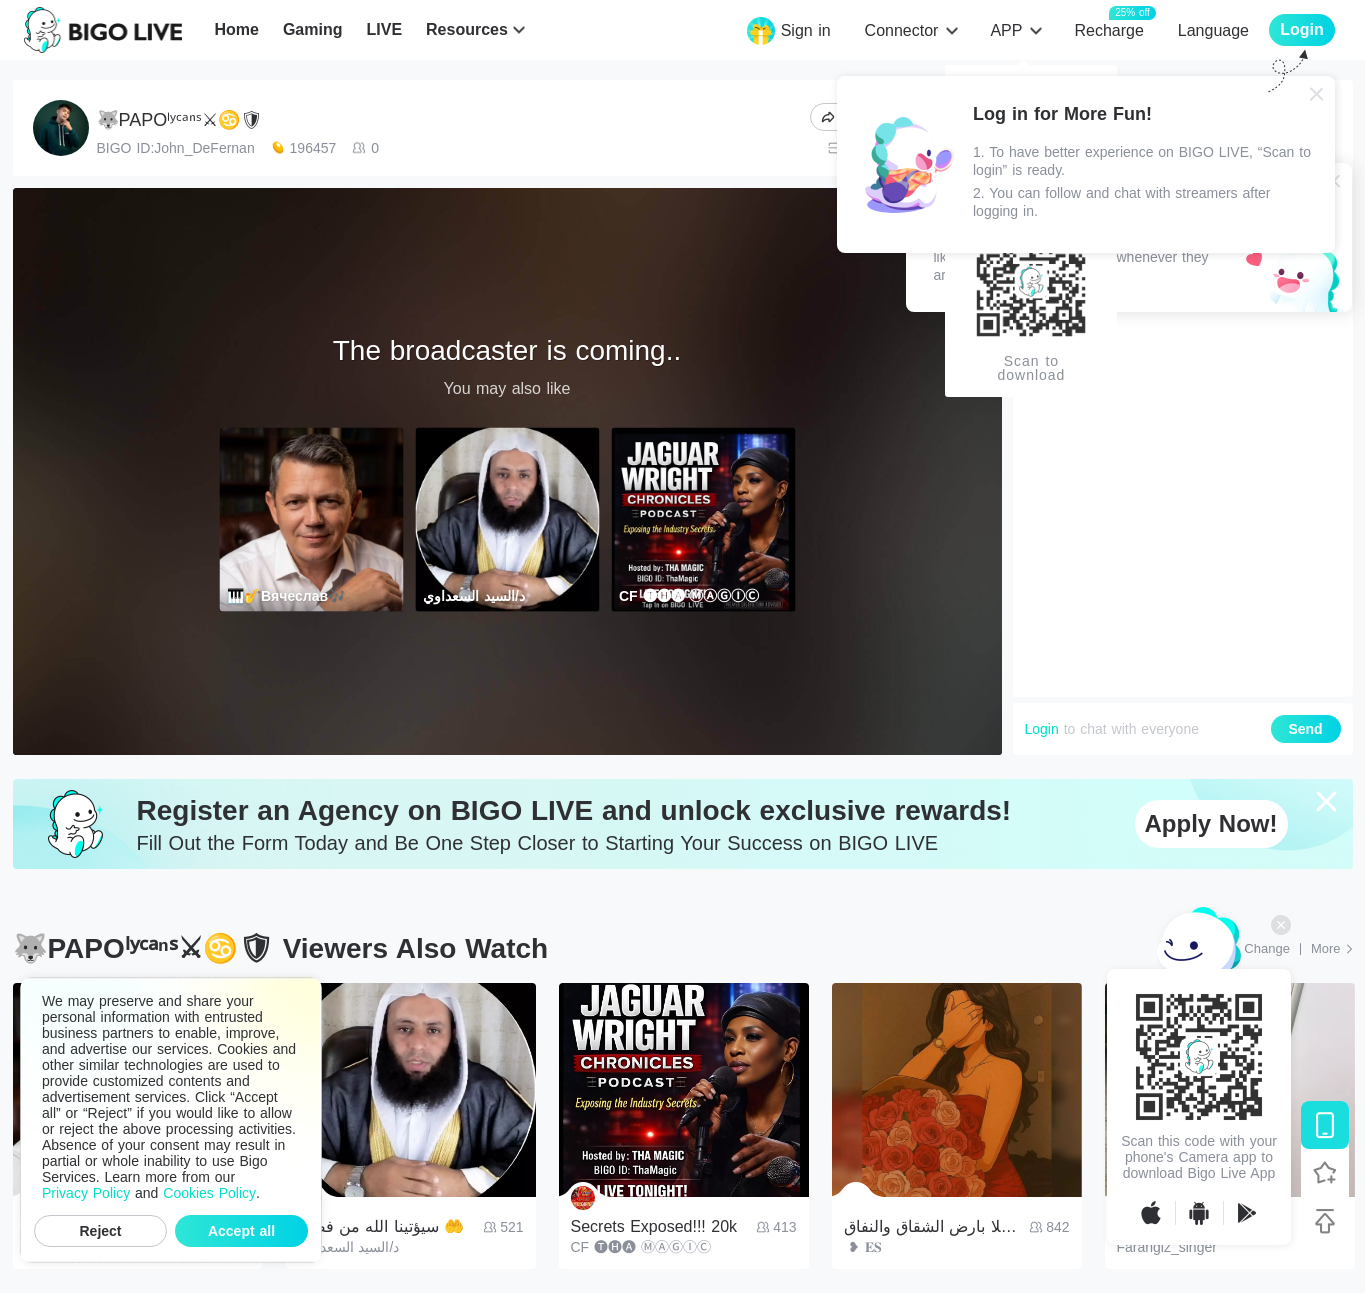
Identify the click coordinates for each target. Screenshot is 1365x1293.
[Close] (1317, 94)
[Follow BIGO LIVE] (1325, 1173)
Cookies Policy (209, 1193)
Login (1042, 729)
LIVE (384, 29)
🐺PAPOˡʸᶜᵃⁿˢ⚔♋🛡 (180, 120)
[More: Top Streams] (1332, 949)
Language (1213, 30)
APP (1006, 30)
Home (236, 29)
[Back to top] (1325, 1221)
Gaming (313, 29)
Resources (467, 29)
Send (1305, 729)
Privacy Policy (86, 1193)
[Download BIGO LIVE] (1325, 1125)
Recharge (1108, 29)
